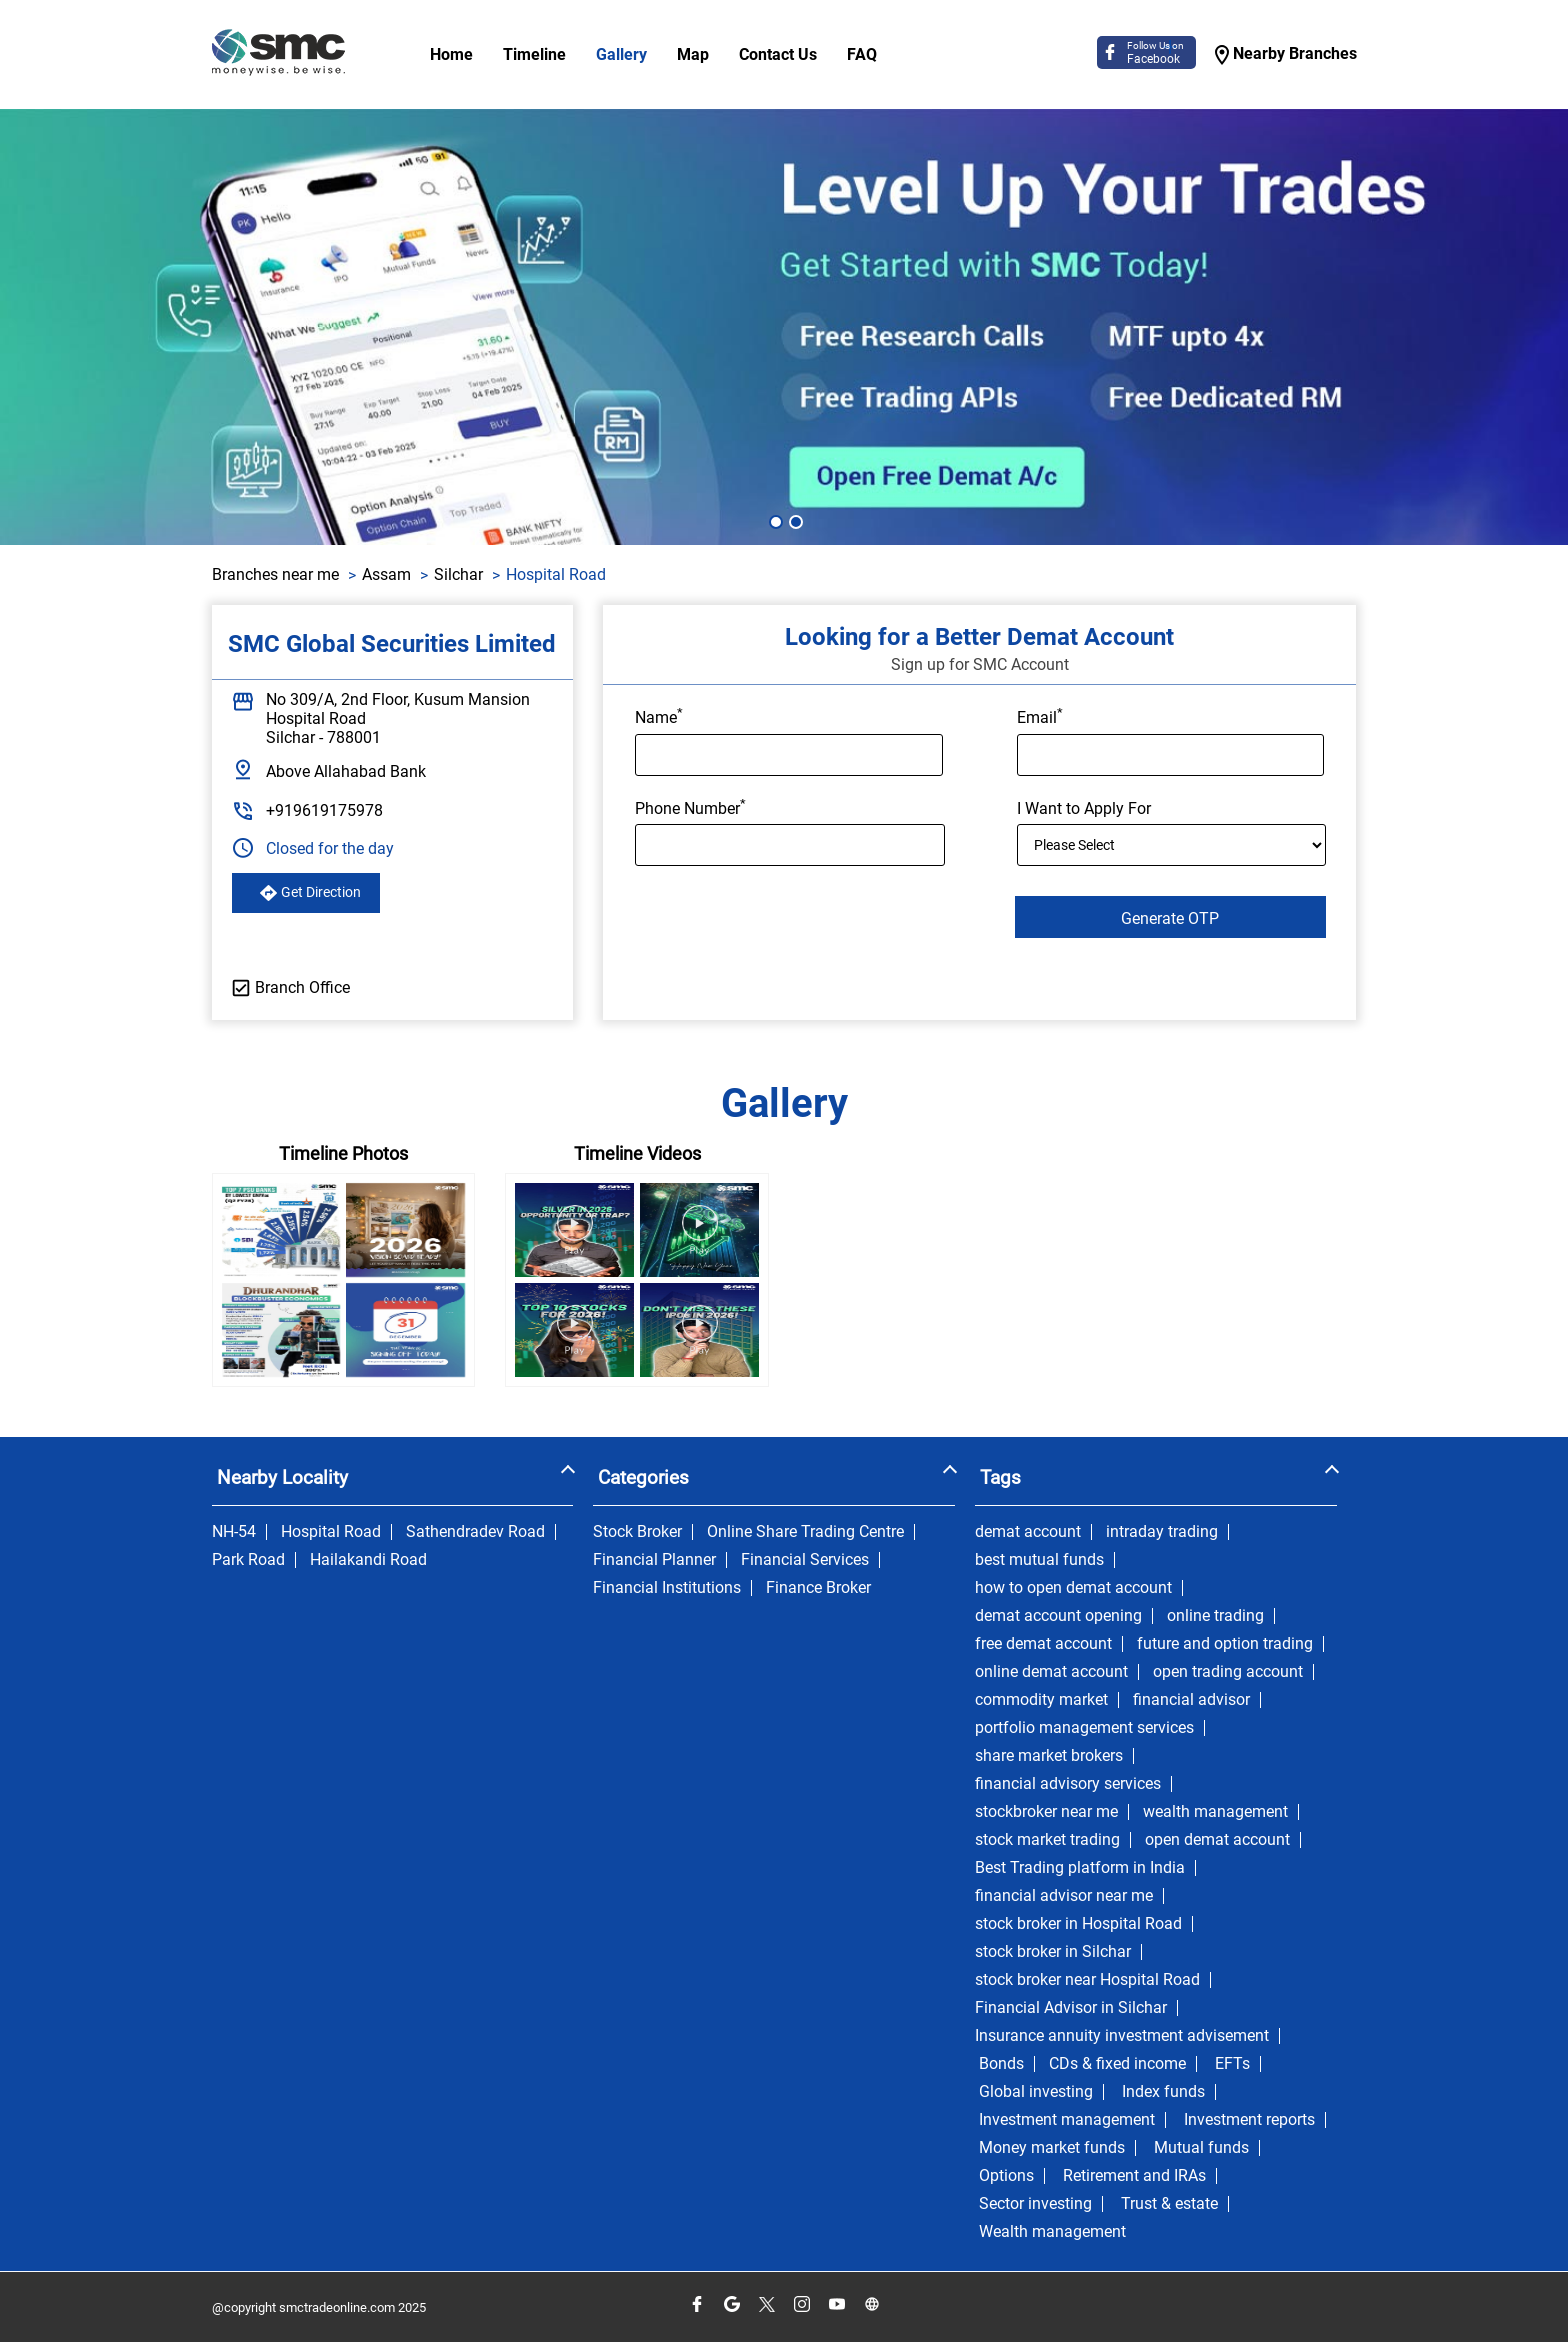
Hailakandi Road (368, 1560)
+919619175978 (324, 810)
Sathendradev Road (475, 1532)
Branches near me (275, 574)
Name (659, 716)
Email (1040, 716)
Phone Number (690, 807)
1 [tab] (774, 520)
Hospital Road (331, 1532)
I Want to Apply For (1084, 808)
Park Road (248, 1560)
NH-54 (234, 1532)
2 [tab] (794, 520)
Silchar (458, 574)
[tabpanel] (784, 327)
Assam (386, 574)
